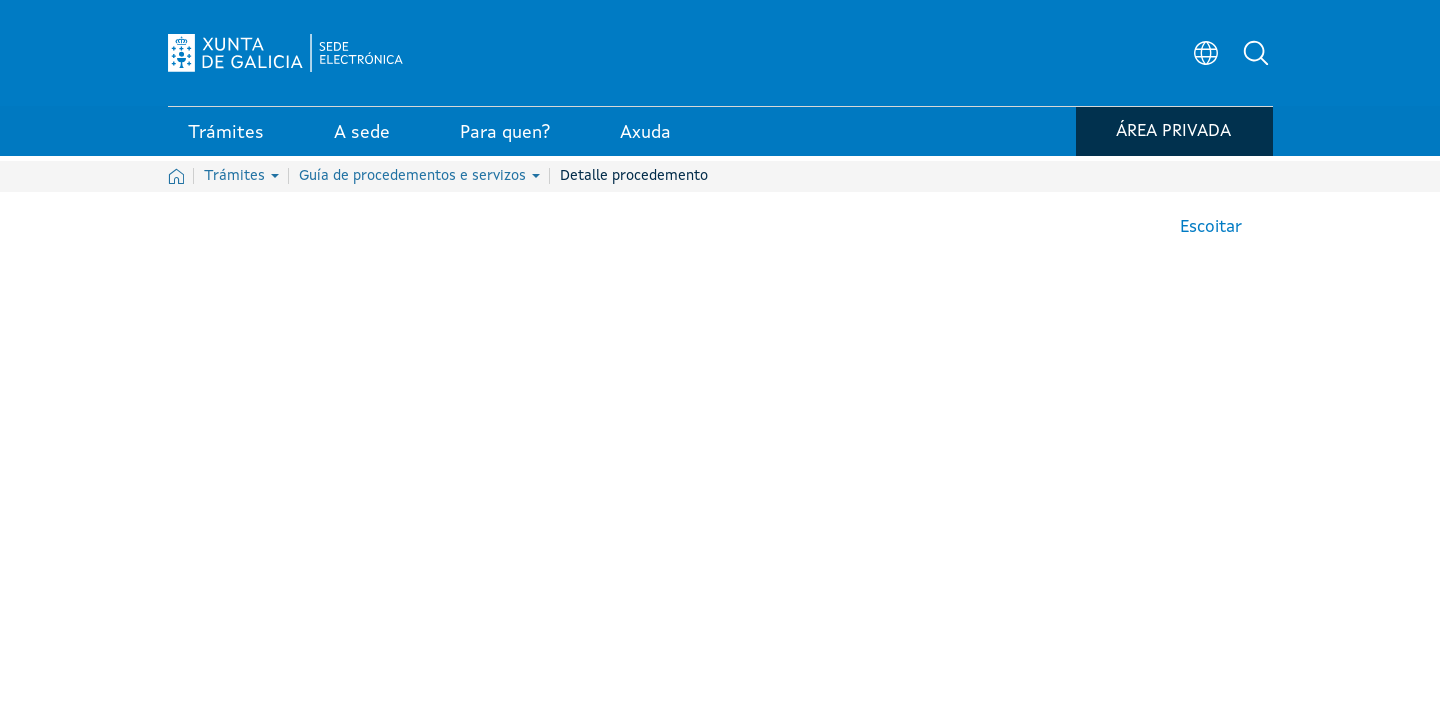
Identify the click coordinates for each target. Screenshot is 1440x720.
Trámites (241, 176)
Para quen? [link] (505, 139)
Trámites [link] (226, 139)
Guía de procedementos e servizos (419, 176)
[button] (1258, 56)
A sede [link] (362, 139)
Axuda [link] (645, 139)
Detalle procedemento (634, 176)
